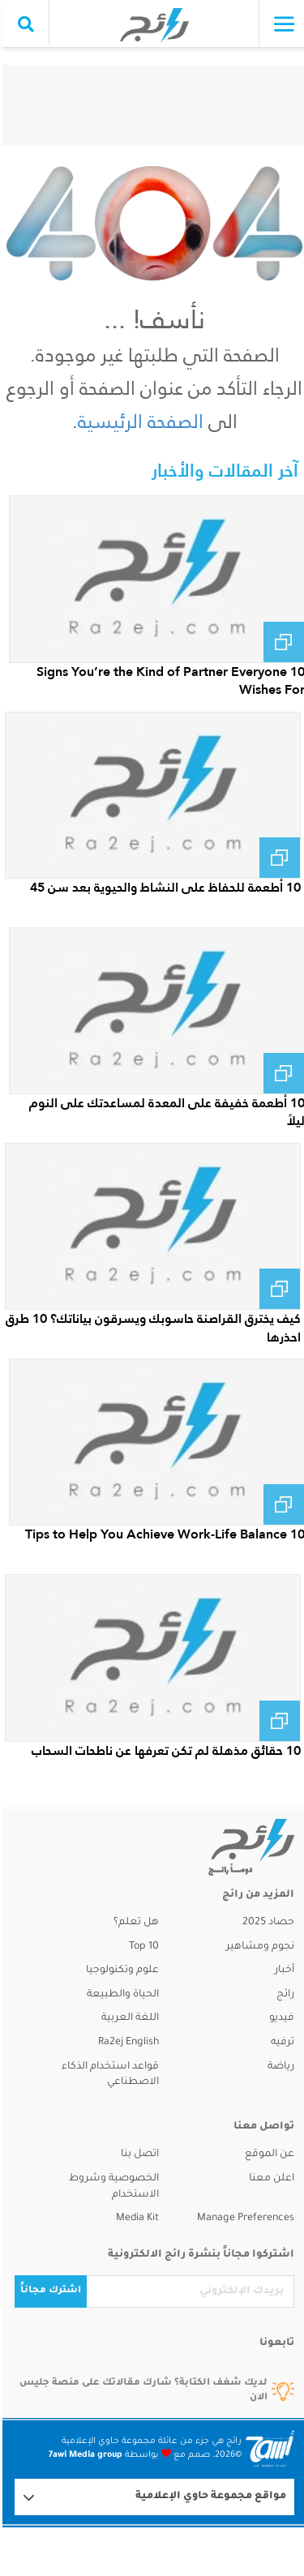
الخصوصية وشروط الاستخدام (111, 2187)
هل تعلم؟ (133, 1922)
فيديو (279, 2018)
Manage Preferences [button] (243, 2218)
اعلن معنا (269, 2178)
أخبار (282, 1970)
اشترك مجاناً (48, 2291)
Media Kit (134, 2218)
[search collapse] (23, 24)
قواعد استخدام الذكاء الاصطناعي (107, 2075)
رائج (283, 1994)
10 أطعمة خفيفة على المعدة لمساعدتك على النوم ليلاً (164, 1111)
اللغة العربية (127, 2018)
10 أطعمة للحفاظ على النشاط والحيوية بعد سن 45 (163, 887)
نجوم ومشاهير (258, 1947)
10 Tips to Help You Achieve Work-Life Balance (162, 1534)
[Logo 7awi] (267, 2448)
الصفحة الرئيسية (138, 421)
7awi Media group (83, 2455)
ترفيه (280, 2042)
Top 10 (141, 1947)
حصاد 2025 (266, 1922)
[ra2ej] (230, 1847)
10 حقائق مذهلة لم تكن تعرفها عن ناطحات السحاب (163, 1750)
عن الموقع (267, 2154)
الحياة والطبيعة (120, 1994)
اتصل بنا (137, 2154)
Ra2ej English (126, 2042)
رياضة (278, 2067)
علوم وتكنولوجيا (119, 1970)
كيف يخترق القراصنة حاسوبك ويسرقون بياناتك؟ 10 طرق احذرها (150, 1327)
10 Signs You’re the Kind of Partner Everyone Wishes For (168, 680)
